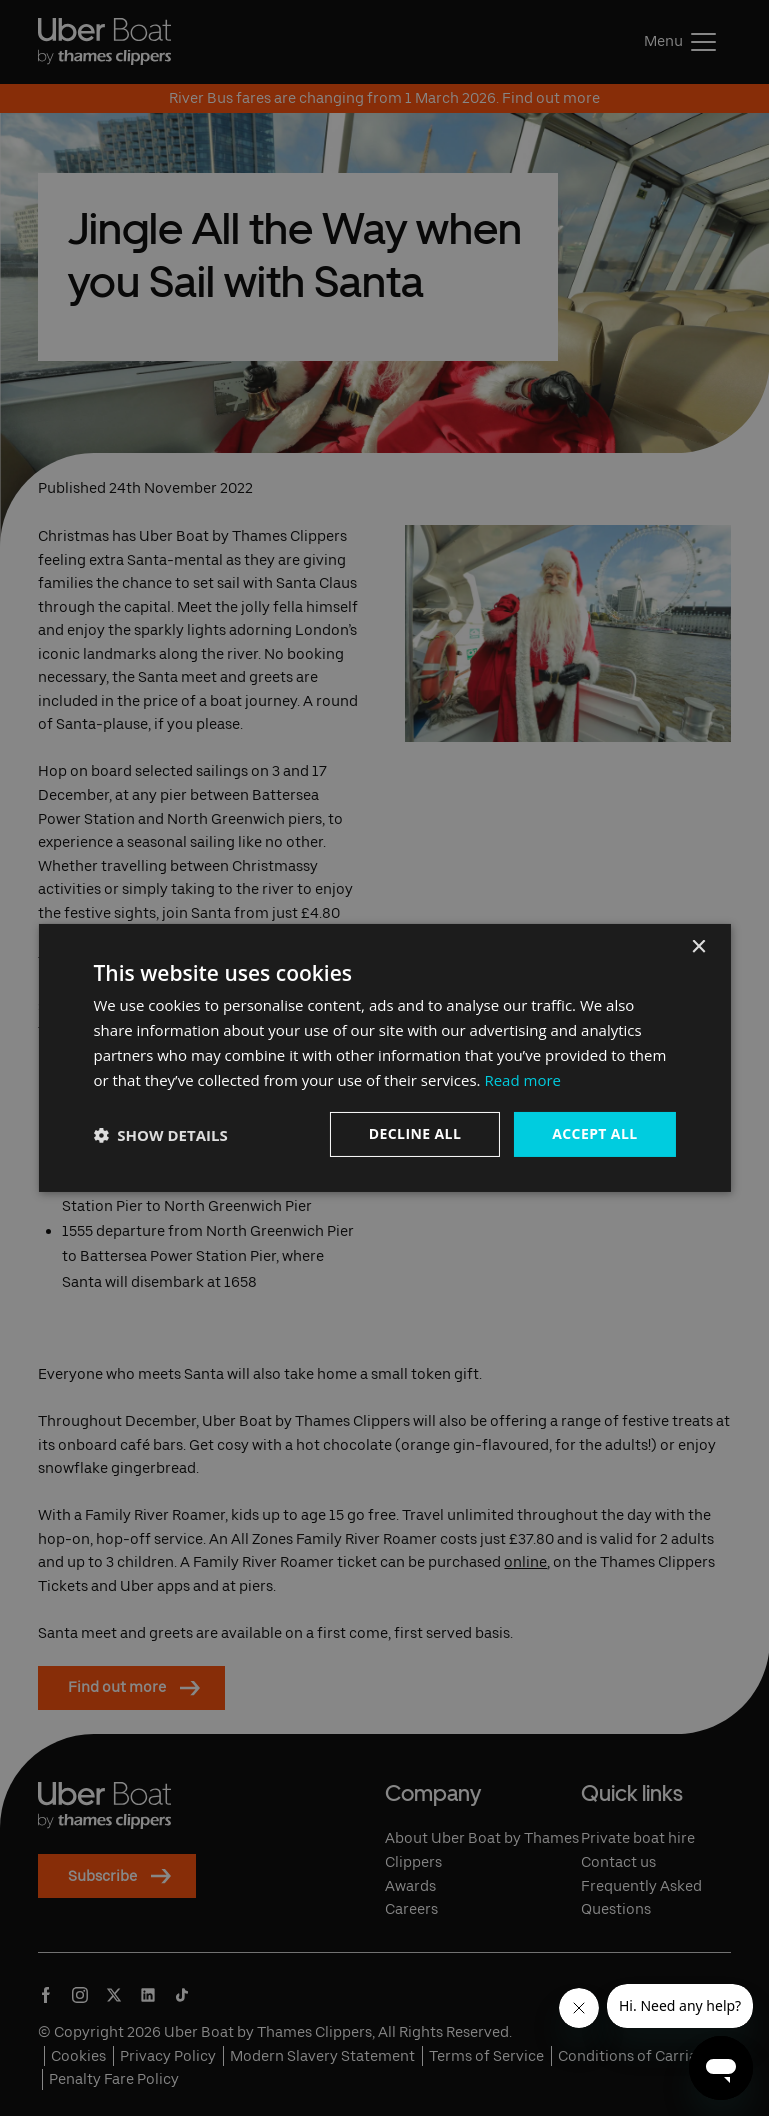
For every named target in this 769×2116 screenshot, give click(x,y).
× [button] (698, 947)
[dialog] (384, 1058)
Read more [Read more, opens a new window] (522, 1080)
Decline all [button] (415, 1133)
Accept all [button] (594, 1133)
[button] (160, 1135)
